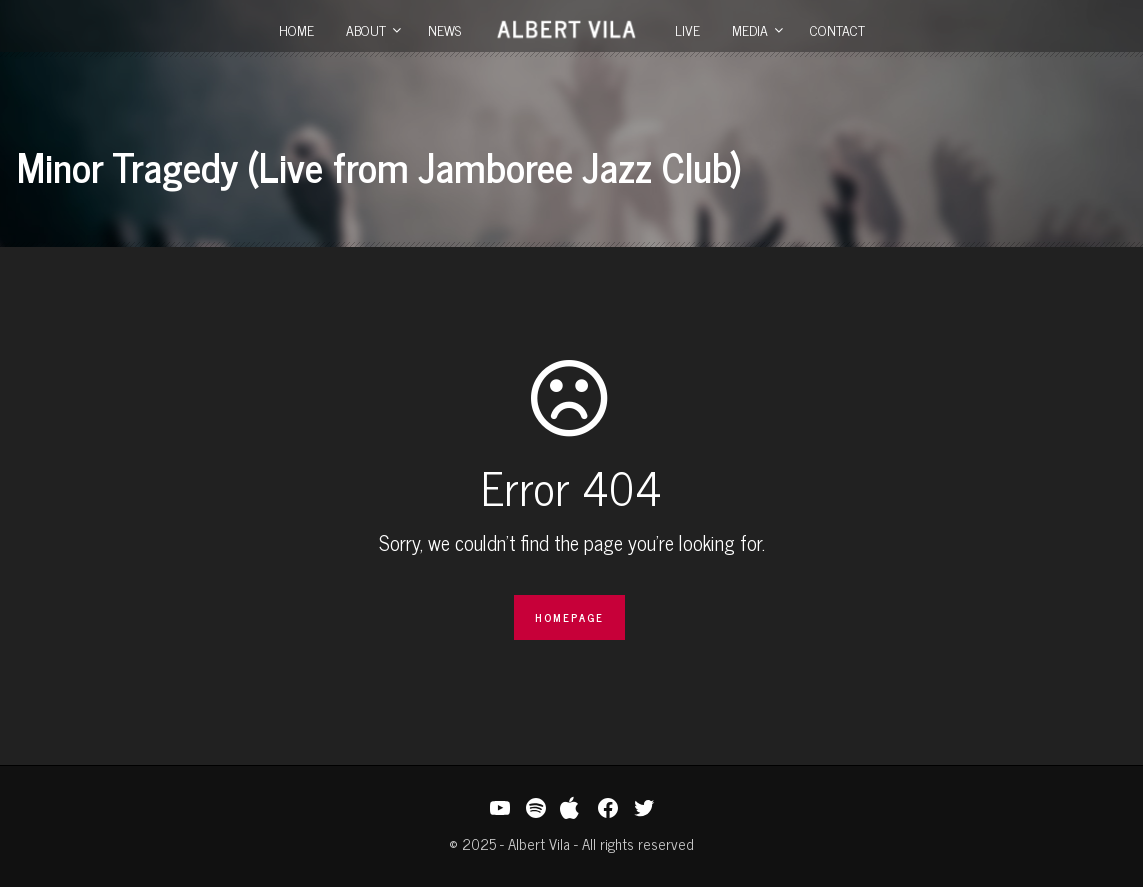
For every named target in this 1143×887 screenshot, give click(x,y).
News (444, 29)
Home (296, 29)
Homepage (569, 617)
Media (750, 29)
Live (687, 29)
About (366, 29)
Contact (837, 29)
